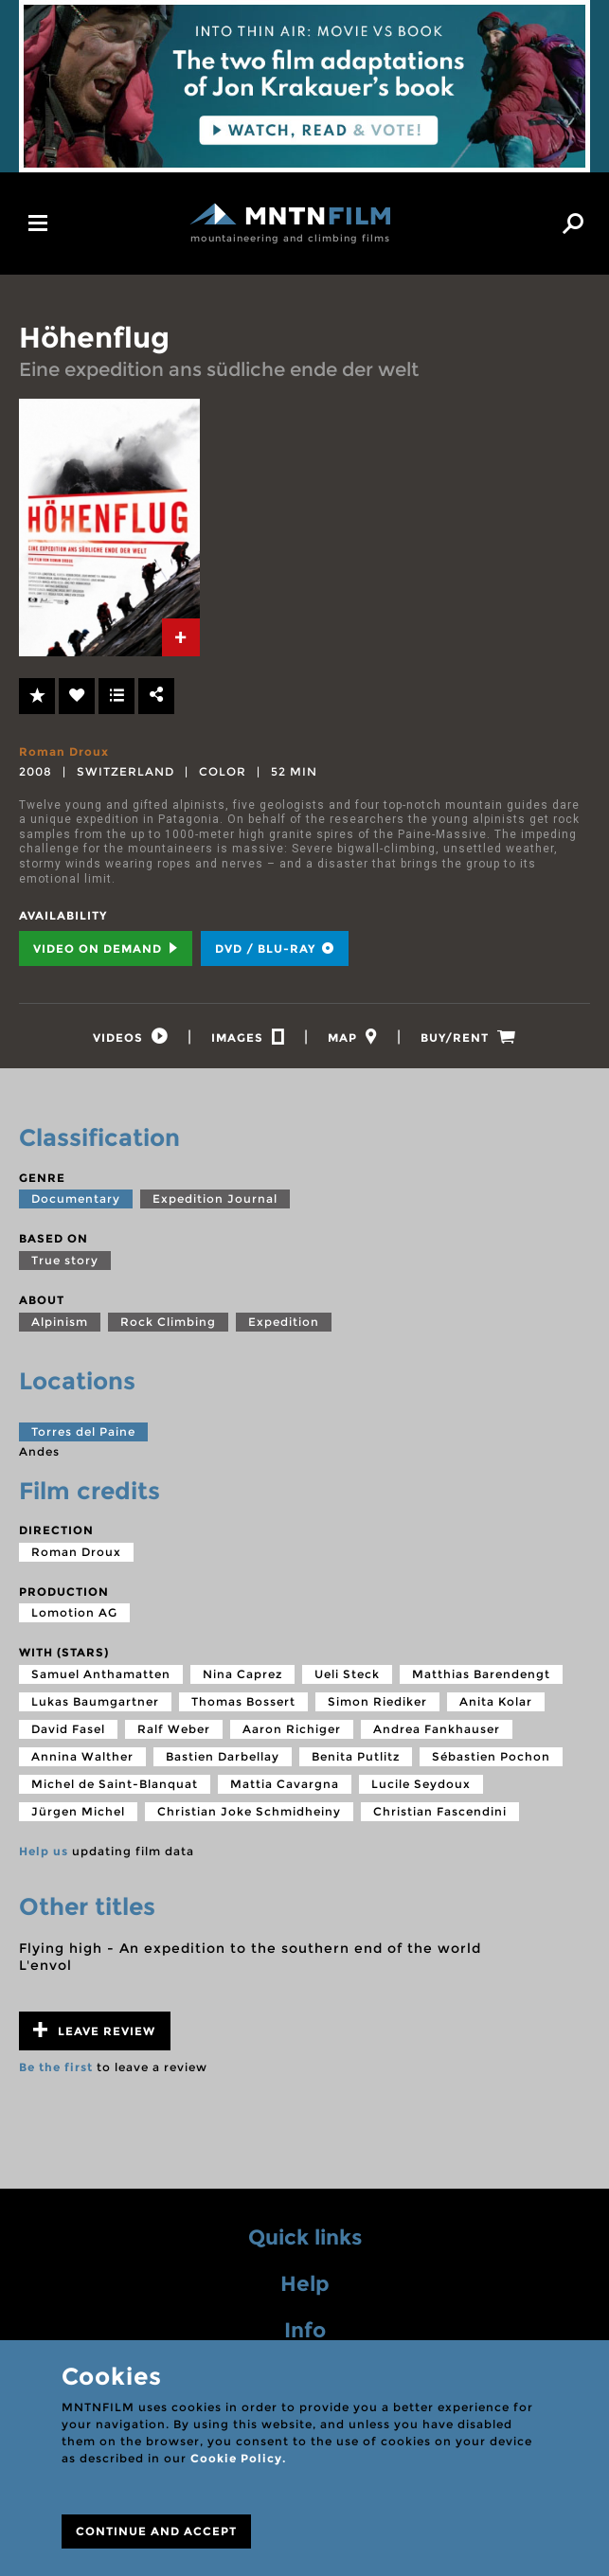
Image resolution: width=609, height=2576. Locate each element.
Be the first (56, 2067)
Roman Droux (64, 751)
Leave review (94, 2030)
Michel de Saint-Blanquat (114, 1784)
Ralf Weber (173, 1729)
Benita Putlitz (356, 1756)
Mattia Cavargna (284, 1784)
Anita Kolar (495, 1701)
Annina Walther (82, 1756)
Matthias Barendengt (481, 1674)
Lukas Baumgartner (95, 1701)
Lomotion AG (74, 1612)
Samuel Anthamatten (100, 1674)
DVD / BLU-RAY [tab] (274, 948)
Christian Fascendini (440, 1811)
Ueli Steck (347, 1674)
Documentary (75, 1198)
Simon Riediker (377, 1701)
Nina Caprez (242, 1674)
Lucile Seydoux (421, 1784)
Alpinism (59, 1322)
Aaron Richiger (291, 1729)
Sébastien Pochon (491, 1756)
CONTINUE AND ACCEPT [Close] (156, 2531)
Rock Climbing (168, 1322)
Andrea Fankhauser (436, 1729)
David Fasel (68, 1729)
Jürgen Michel (78, 1811)
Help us (43, 1851)
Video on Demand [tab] (105, 948)
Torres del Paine (83, 1431)
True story (65, 1260)
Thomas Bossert (243, 1701)
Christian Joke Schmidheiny (249, 1811)
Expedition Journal (215, 1198)
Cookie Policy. (238, 2458)
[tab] (181, 637)
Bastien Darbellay (222, 1756)
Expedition (283, 1322)
